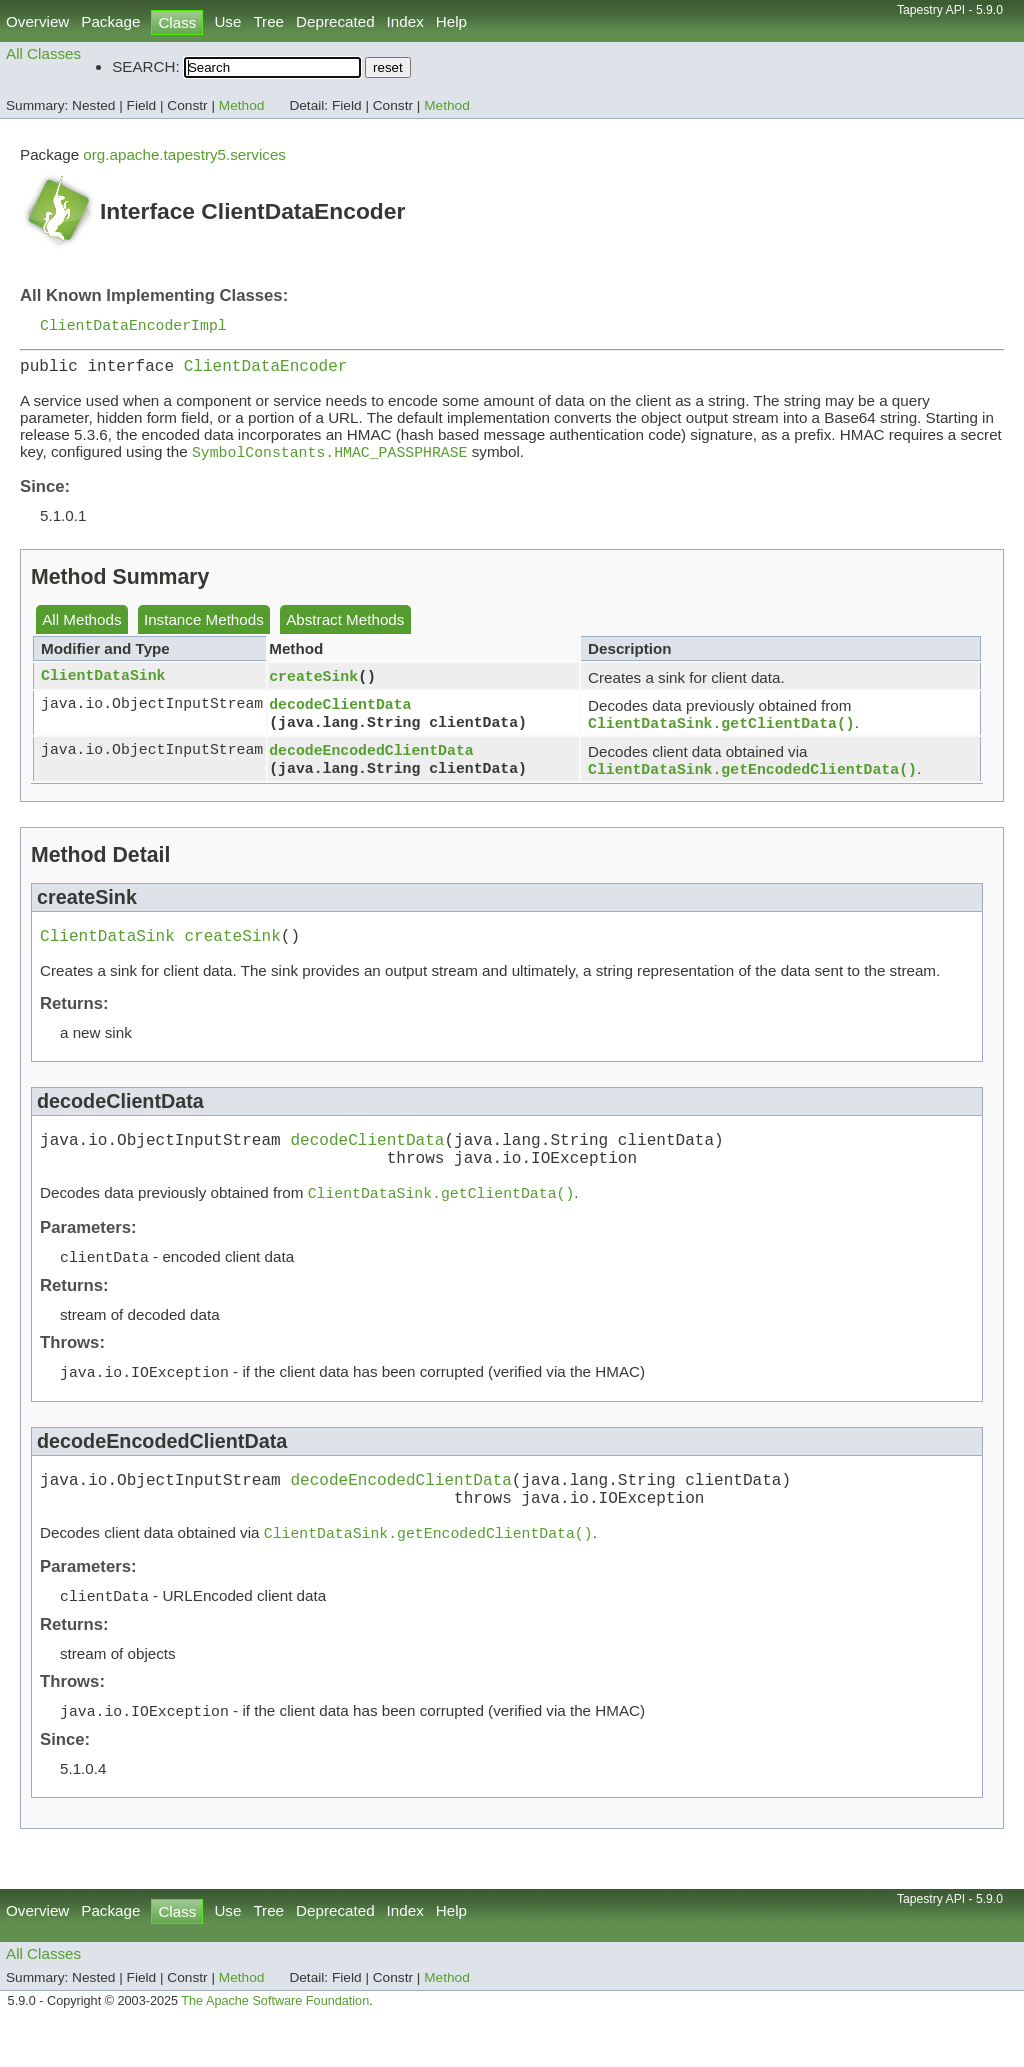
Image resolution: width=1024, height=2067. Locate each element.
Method (242, 105)
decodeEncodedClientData (371, 760)
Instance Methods (204, 627)
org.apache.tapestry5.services (184, 154)
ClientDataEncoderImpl (133, 326)
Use (227, 21)
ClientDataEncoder (266, 371)
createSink (313, 684)
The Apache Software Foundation (275, 2045)
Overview (37, 21)
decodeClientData (340, 712)
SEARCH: (146, 66)
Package (110, 21)
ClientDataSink (103, 684)
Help (451, 21)
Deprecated (335, 21)
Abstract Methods (345, 627)
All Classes (43, 53)
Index (405, 21)
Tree (268, 21)
